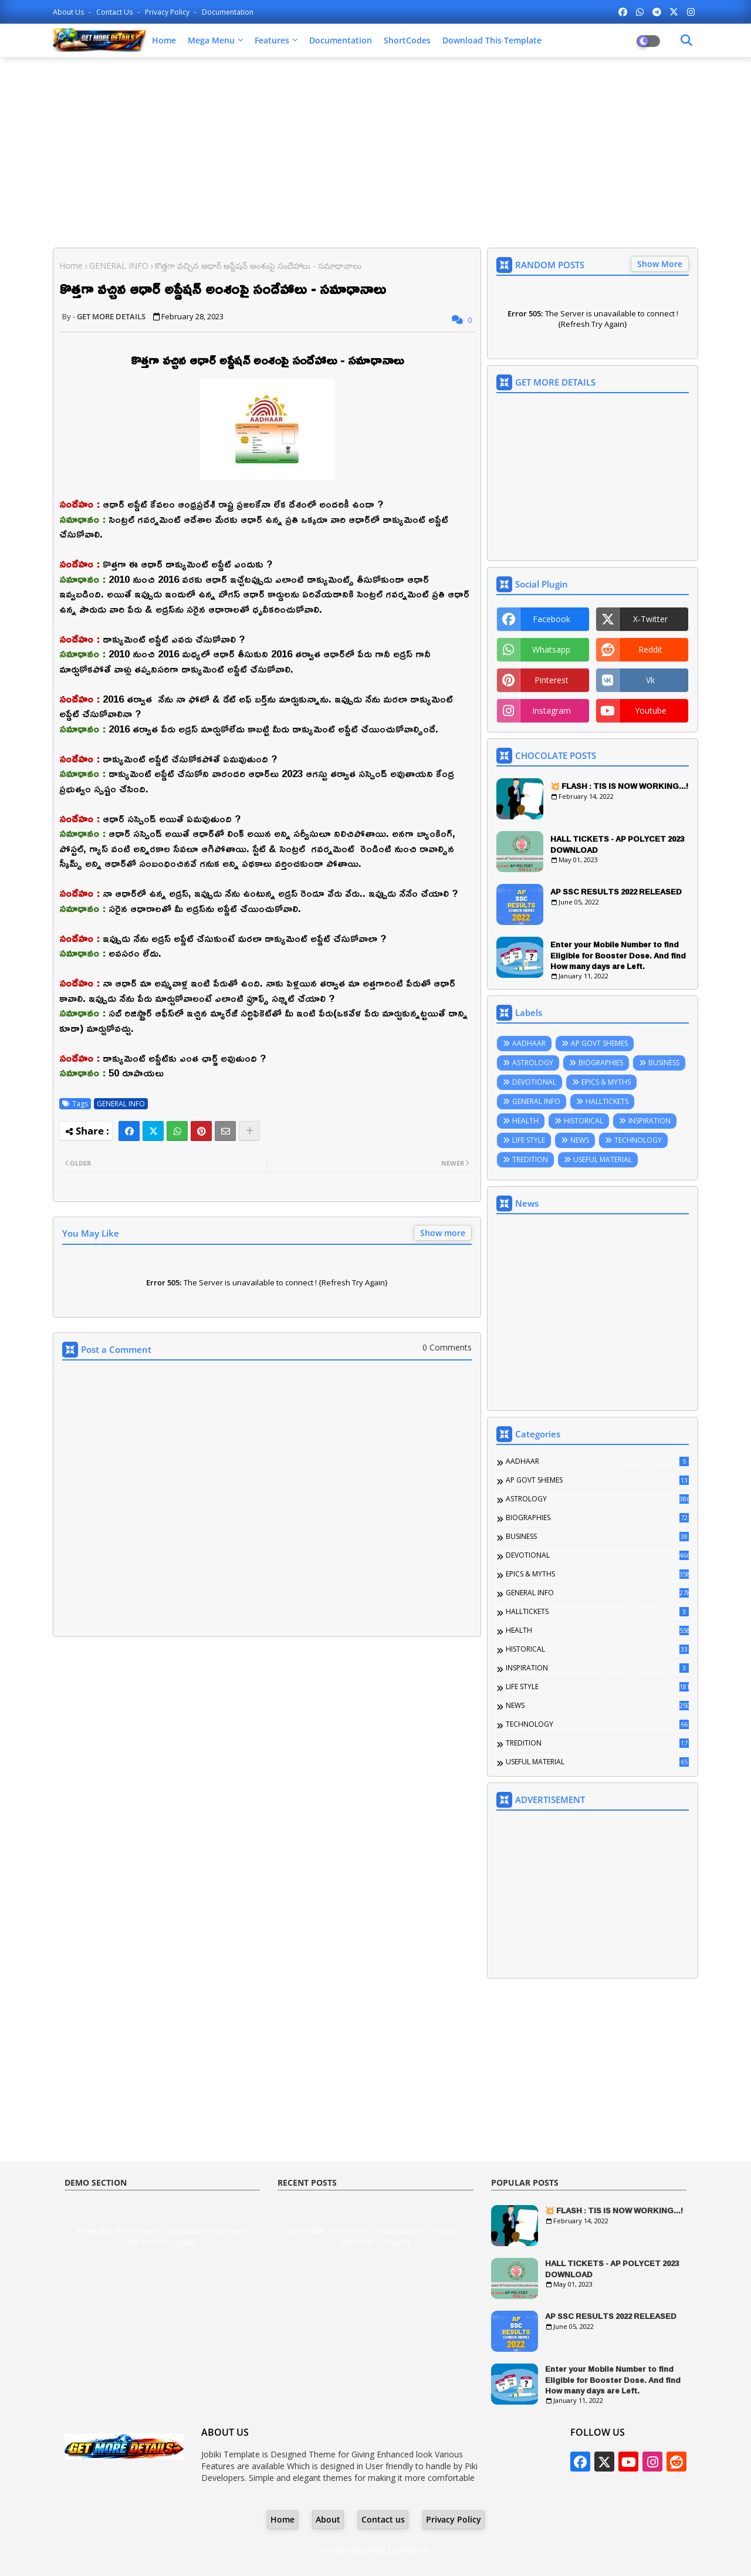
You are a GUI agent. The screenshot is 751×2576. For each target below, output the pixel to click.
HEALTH (525, 1121)
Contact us (115, 12)
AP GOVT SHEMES (599, 1043)
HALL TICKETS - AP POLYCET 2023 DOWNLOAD (617, 844)
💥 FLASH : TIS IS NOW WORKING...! (619, 786)
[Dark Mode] (686, 40)
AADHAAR (529, 1043)
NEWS (579, 1140)
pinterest (552, 680)
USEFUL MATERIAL (602, 1159)
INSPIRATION (649, 1121)
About (328, 2519)
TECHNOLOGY (638, 1140)
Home (164, 40)
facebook (551, 618)
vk (650, 680)
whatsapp (551, 649)
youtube (651, 710)
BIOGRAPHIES (601, 1063)
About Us (69, 12)
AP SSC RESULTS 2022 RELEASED (616, 891)
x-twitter (650, 618)
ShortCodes (407, 40)
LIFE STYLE (528, 1140)
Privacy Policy (168, 12)
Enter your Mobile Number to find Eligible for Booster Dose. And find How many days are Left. (618, 955)
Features (272, 40)
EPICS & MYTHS (606, 1082)
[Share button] (249, 1131)
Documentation (227, 12)
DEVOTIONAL (534, 1082)
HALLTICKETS (607, 1101)
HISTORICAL (583, 1121)
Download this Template (492, 40)
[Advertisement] (375, 151)
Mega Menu (211, 40)
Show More (659, 263)
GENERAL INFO (118, 265)
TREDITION (530, 1159)
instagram (551, 710)
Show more (442, 1232)
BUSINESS (663, 1063)
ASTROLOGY (532, 1063)
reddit (650, 649)
